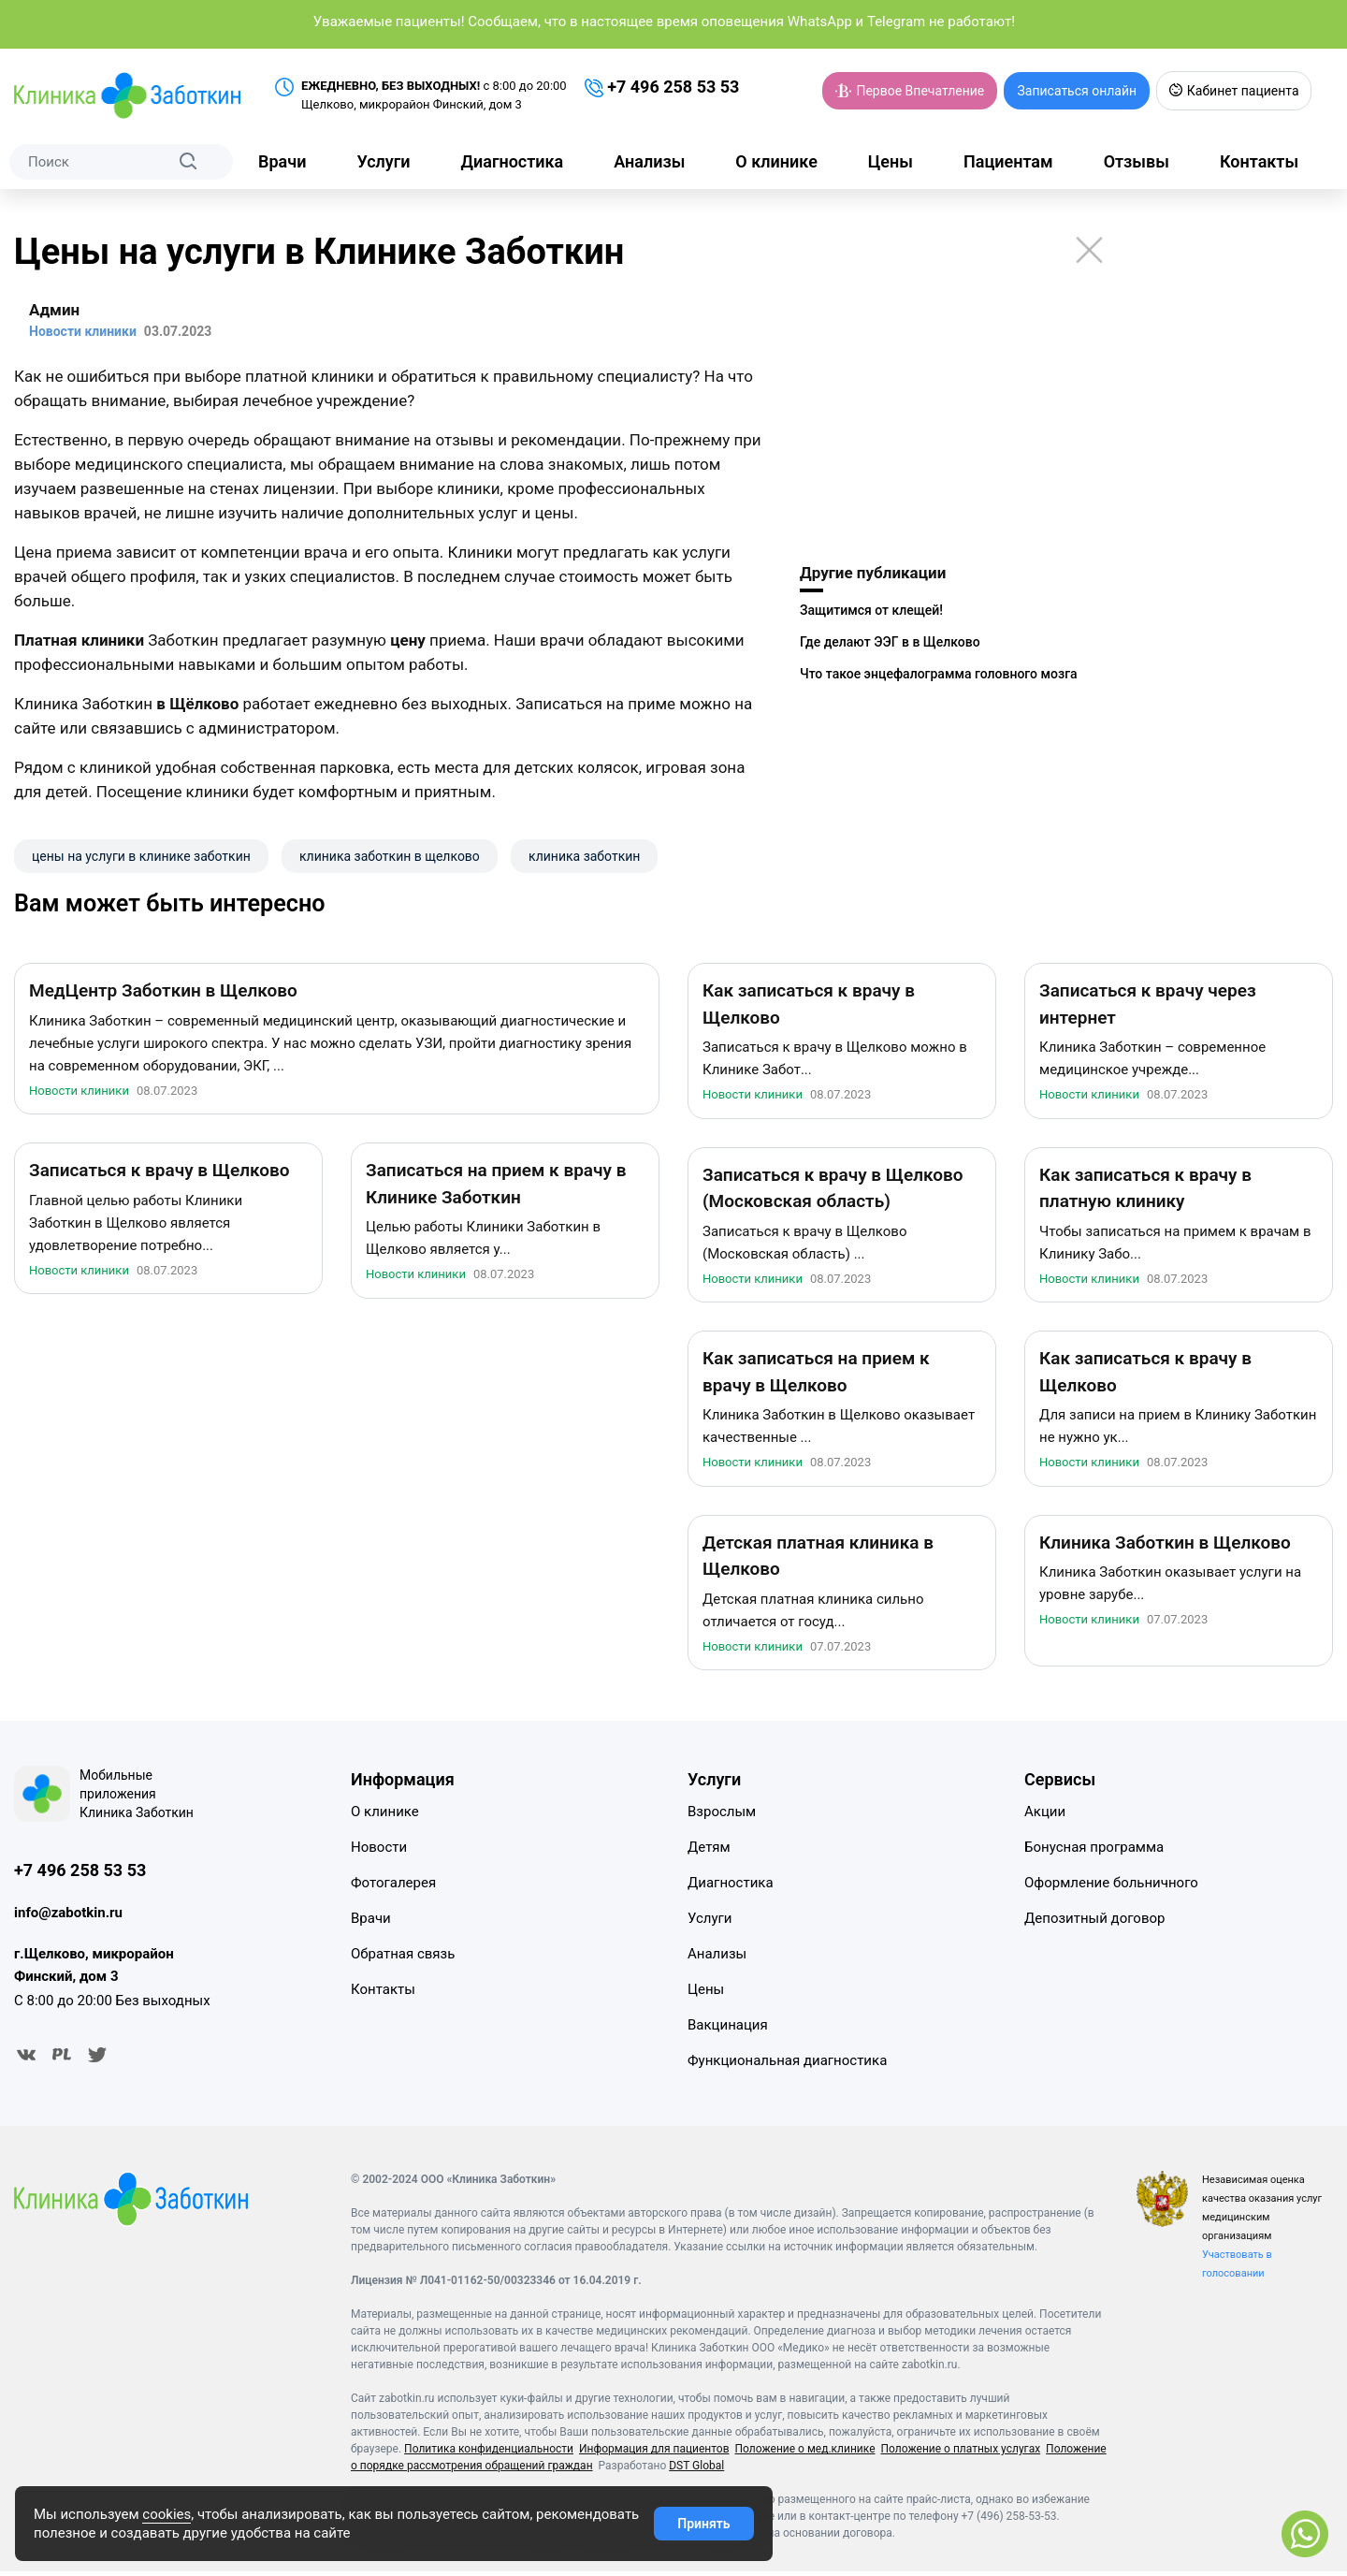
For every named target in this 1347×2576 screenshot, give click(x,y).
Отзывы (1136, 161)
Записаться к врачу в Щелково (159, 1174)
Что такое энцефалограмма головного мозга (939, 673)
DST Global (696, 2470)
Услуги (383, 161)
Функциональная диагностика (787, 2064)
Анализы (649, 161)
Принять (703, 2523)
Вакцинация (728, 2028)
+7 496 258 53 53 (662, 87)
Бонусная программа (1094, 1850)
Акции (1044, 1815)
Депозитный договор (1094, 1922)
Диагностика (512, 161)
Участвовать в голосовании (1237, 2268)
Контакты (1259, 161)
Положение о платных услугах (960, 2453)
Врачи (282, 161)
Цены (890, 161)
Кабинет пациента (1233, 90)
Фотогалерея (393, 1886)
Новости (379, 1850)
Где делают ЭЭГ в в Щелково (890, 641)
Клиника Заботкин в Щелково (1165, 1546)
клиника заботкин (584, 856)
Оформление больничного (1111, 1886)
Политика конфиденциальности (488, 2453)
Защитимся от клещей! (871, 610)
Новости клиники (79, 1094)
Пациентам (1008, 161)
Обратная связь (403, 1957)
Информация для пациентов (654, 2453)
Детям (709, 1850)
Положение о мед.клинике (804, 2453)
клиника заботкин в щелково (389, 856)
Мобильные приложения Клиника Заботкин (137, 1797)
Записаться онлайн (1077, 90)
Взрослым (722, 1815)
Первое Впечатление (909, 90)
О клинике (776, 161)
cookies (166, 2514)
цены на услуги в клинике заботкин (141, 856)
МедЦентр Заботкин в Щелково (163, 994)
